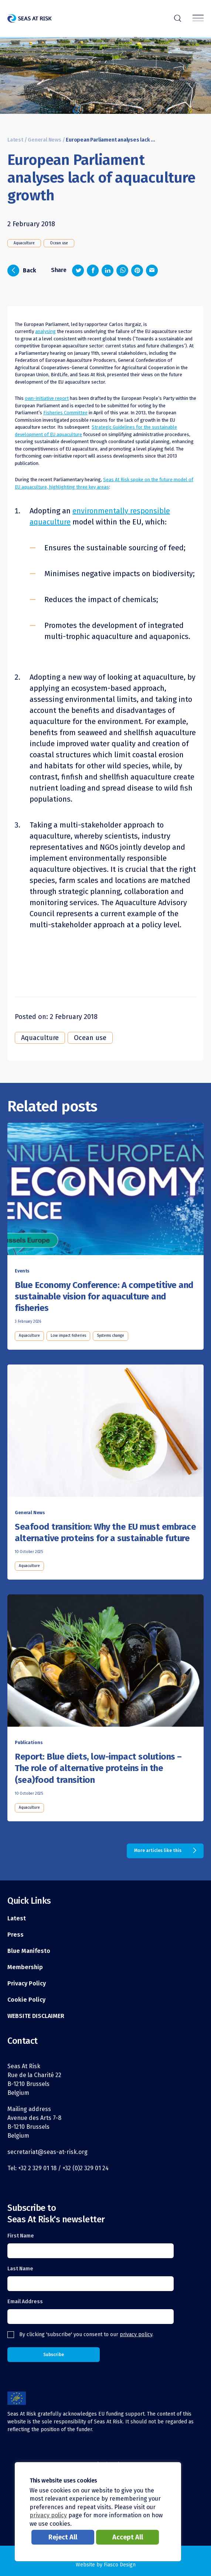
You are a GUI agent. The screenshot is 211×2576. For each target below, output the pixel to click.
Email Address (25, 2301)
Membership (25, 1967)
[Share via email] (152, 270)
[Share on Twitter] (78, 270)
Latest (15, 140)
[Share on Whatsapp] (122, 270)
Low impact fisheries (68, 1335)
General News (44, 140)
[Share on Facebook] (93, 270)
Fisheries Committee (65, 412)
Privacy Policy (26, 1983)
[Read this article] (105, 1191)
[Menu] (198, 18)
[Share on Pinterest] (137, 270)
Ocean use (59, 243)
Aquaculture (24, 243)
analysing (45, 331)
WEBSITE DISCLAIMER (35, 2015)
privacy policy (136, 2334)
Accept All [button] (127, 2537)
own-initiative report (47, 398)
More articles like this (157, 1850)
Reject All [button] (62, 2537)
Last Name (20, 2269)
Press (15, 1934)
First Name (20, 2236)
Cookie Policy (26, 1999)
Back (21, 270)
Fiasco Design (120, 2565)
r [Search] (177, 17)
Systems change (110, 1335)
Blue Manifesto (28, 1950)
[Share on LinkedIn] (107, 270)
